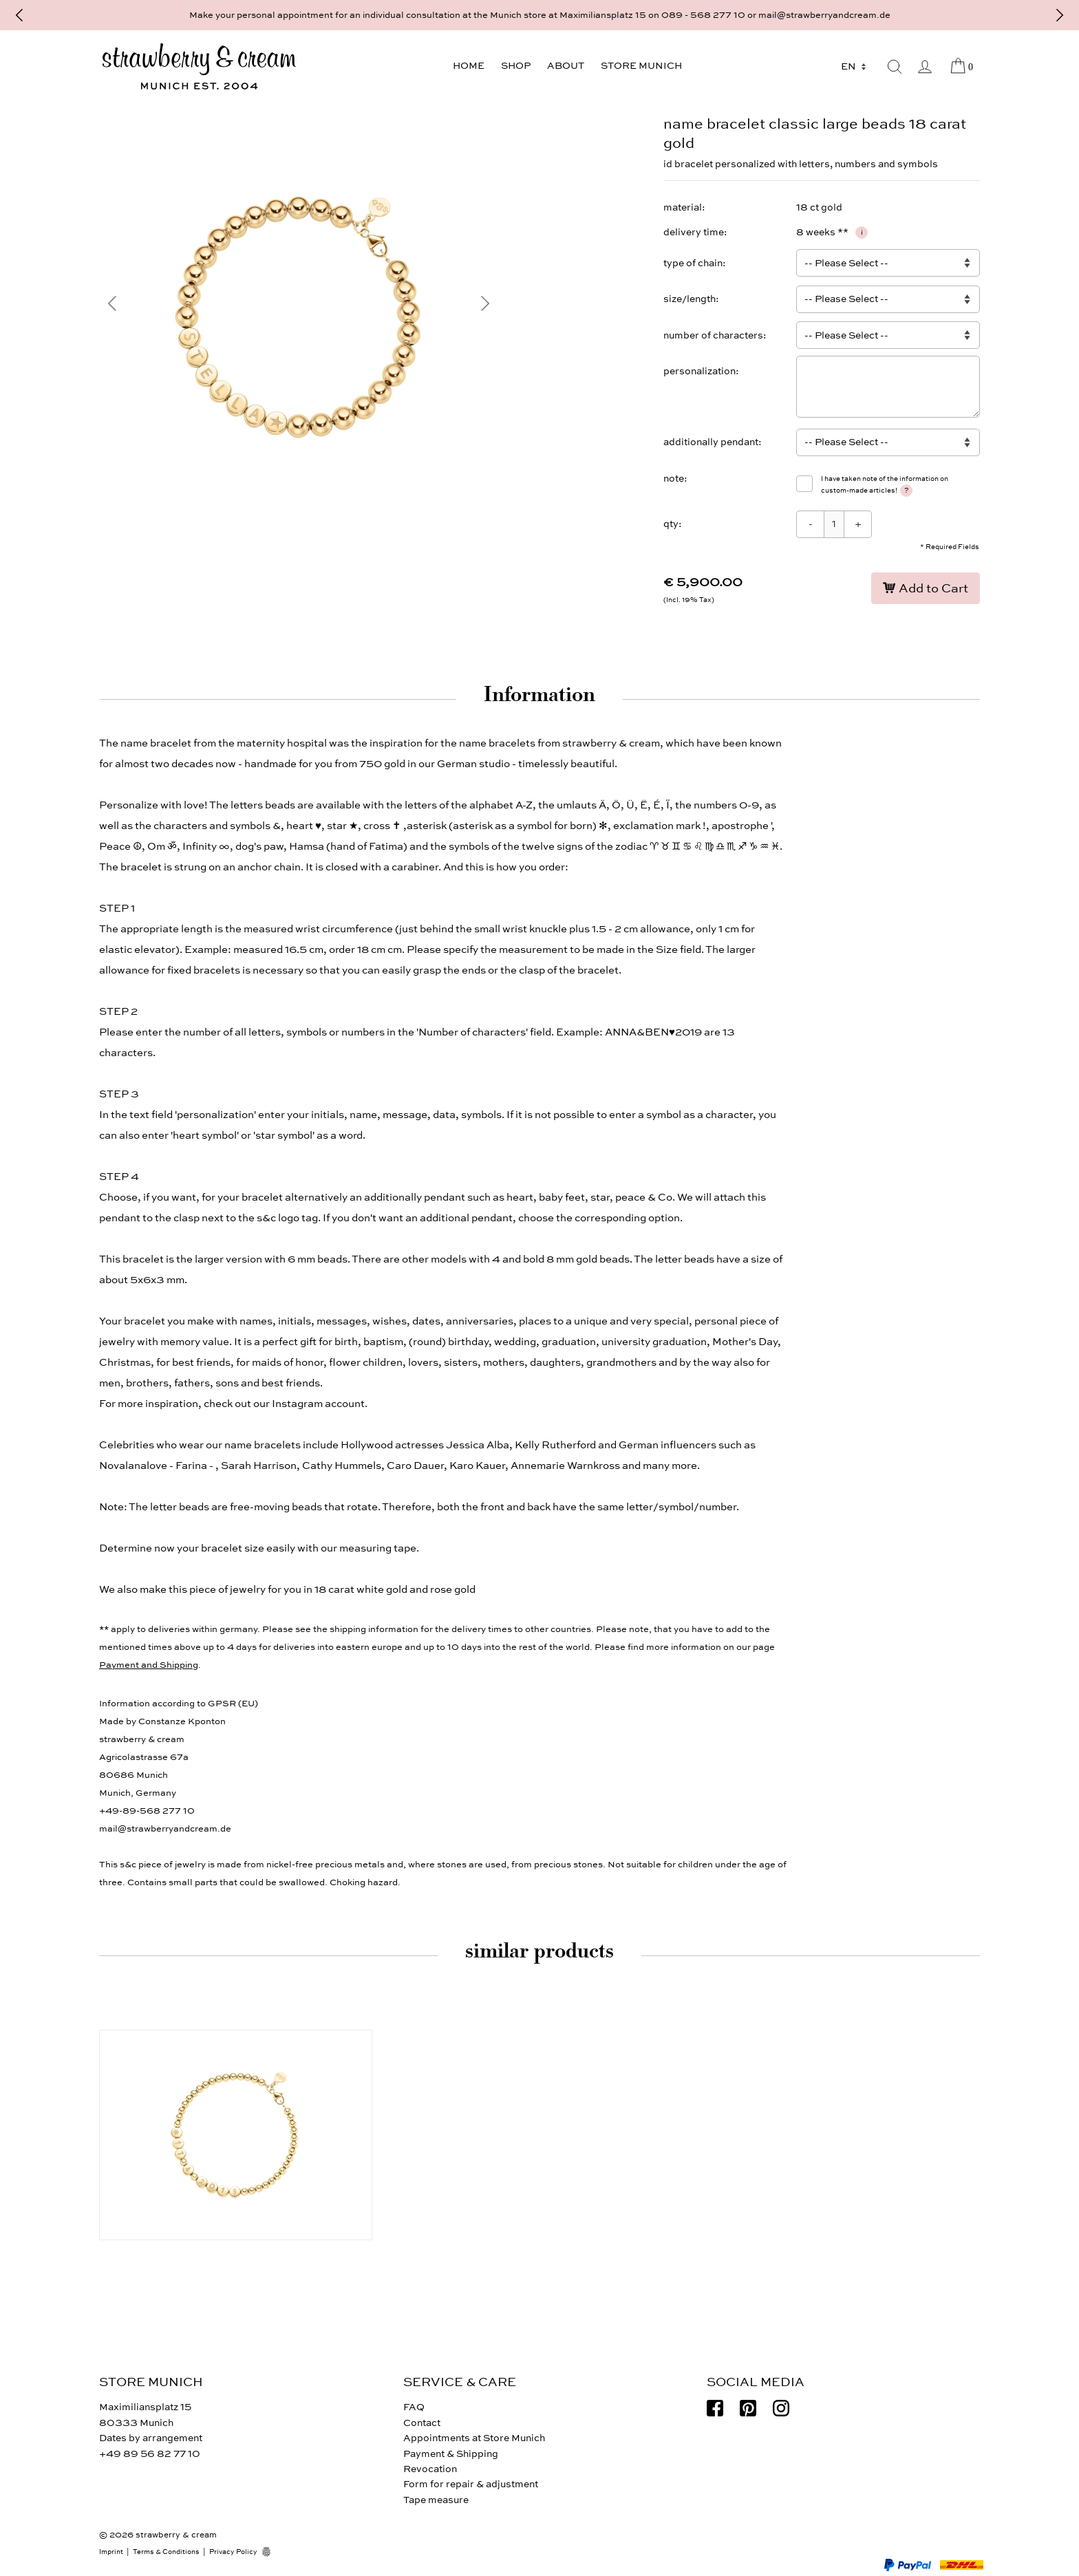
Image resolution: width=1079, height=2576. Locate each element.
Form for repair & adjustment (470, 2484)
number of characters (713, 335)
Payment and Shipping (148, 1665)
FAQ (414, 2407)
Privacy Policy (233, 2552)
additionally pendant (710, 442)
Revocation (430, 2469)
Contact (421, 2423)
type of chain (693, 263)
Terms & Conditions (166, 2552)
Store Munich (641, 66)
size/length (689, 299)
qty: (672, 524)
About (565, 66)
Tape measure (436, 2500)
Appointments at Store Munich (474, 2438)
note (673, 478)
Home (468, 66)
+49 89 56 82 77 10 (149, 2454)
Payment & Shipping (450, 2454)
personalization (699, 371)
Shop (516, 66)
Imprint (111, 2552)
